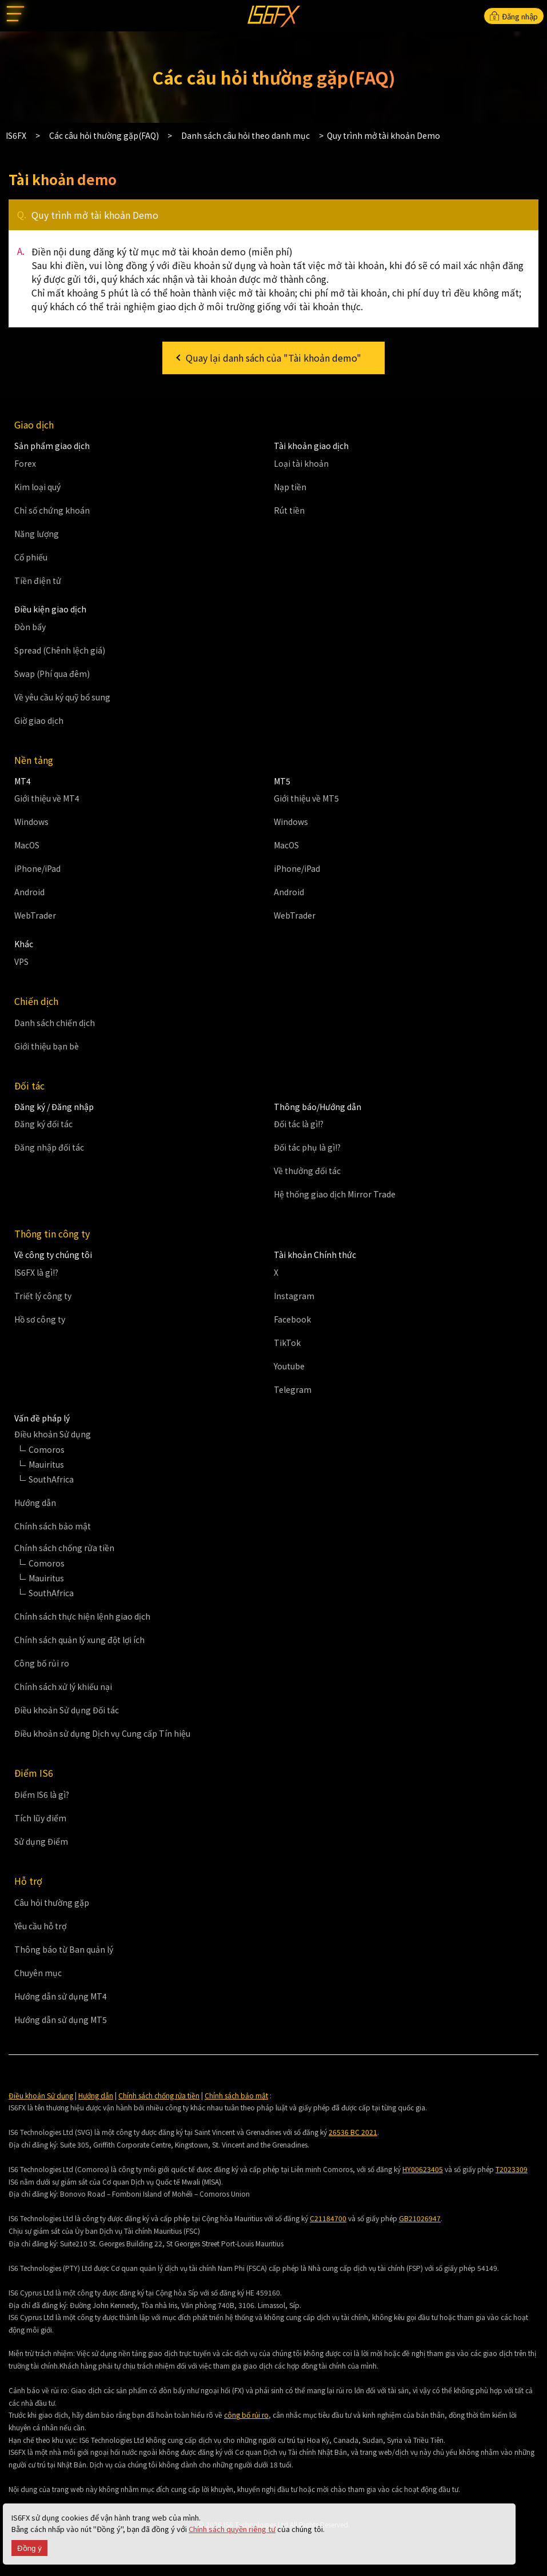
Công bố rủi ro (41, 1663)
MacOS (26, 845)
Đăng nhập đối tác (49, 1147)
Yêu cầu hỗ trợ (40, 1926)
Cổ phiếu (30, 557)
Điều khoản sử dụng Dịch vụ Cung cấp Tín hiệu (102, 1733)
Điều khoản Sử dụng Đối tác (66, 1710)
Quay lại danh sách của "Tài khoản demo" (273, 357)
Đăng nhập (514, 16)
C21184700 (328, 2218)
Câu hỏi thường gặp (51, 1902)
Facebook (292, 1319)
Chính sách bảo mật (52, 1526)
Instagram (294, 1295)
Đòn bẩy (30, 626)
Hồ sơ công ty (39, 1319)
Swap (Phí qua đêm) (52, 673)
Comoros (47, 1449)
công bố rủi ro (246, 2414)
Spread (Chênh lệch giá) (59, 650)
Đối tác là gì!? (299, 1123)
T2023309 (512, 2169)
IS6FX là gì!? (36, 1272)
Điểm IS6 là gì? (41, 1794)
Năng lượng (36, 533)
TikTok (287, 1342)
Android (29, 892)
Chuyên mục (38, 1972)
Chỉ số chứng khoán (52, 510)
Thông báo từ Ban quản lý (63, 1949)
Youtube (289, 1366)
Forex (25, 463)
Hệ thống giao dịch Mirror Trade (335, 1194)
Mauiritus (46, 1464)
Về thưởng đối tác (307, 1170)
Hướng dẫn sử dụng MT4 (60, 1996)
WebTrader (35, 915)
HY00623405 (422, 2169)
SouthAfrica (51, 1479)
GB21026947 (420, 2218)
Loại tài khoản (301, 463)
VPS (21, 961)
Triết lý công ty (42, 1295)
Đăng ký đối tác (43, 1123)
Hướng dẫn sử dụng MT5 (60, 2019)
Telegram (293, 1389)
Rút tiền (289, 510)
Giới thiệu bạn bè (46, 1046)
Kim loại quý (37, 486)
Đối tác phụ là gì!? (307, 1147)
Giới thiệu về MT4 (46, 798)
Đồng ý (29, 2548)
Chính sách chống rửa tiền (158, 2095)
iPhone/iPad (37, 868)
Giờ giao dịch (38, 720)
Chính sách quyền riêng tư (232, 2528)
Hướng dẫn (35, 1502)
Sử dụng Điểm (41, 1841)
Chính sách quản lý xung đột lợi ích (79, 1639)
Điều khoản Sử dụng (41, 2095)
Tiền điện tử (37, 580)
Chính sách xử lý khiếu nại (63, 1686)
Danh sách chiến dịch (54, 1022)
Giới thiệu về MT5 (306, 798)
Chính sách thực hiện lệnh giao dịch (82, 1616)
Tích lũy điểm (40, 1818)
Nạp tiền (290, 486)
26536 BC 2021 (353, 2132)
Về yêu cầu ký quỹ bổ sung (62, 697)
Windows (31, 821)
